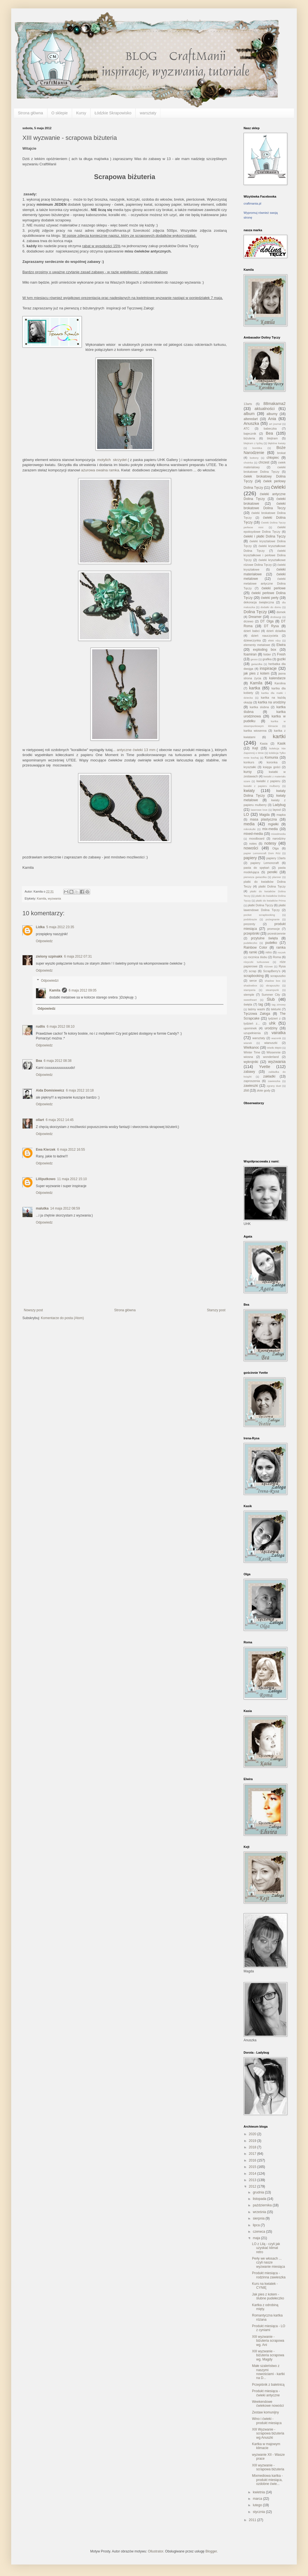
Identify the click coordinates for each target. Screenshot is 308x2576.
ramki (253, 952)
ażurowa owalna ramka (100, 470)
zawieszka (274, 1081)
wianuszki (270, 1042)
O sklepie (60, 113)
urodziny (271, 1028)
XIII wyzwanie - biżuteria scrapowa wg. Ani (268, 2341)
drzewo (248, 621)
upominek (250, 1028)
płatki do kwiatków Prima (271, 900)
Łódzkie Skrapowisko (113, 113)
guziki (281, 659)
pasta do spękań (256, 867)
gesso (254, 659)
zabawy (249, 1072)
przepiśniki (252, 933)
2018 (253, 2147)
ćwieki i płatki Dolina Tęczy (265, 536)
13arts (248, 404)
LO (246, 814)
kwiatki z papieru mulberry (262, 785)
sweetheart (250, 999)
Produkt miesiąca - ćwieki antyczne (266, 2393)
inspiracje (268, 668)
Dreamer (255, 617)
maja (257, 2238)
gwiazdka (256, 664)
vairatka (279, 1032)
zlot (246, 1090)
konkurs (249, 762)
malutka (42, 1208)
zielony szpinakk (49, 956)
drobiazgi (275, 616)
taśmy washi (256, 1009)
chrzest (263, 462)
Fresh (281, 654)
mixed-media (253, 834)
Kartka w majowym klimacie (266, 2446)
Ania (272, 418)
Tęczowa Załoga (257, 1014)
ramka (281, 947)
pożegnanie (273, 919)
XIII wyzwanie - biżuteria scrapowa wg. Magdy (268, 2355)
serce (253, 980)
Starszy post (216, 1310)
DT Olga (267, 621)
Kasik (281, 743)
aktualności (265, 408)
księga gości (271, 767)
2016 (253, 2160)
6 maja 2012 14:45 (59, 1120)
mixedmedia (278, 833)
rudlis (40, 1026)
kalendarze (277, 678)
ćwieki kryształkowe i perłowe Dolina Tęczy (265, 555)
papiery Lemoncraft (265, 863)
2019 (253, 2141)
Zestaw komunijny (265, 2412)
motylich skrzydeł (112, 460)
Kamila (41, 898)
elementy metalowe (257, 645)
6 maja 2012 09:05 (82, 990)
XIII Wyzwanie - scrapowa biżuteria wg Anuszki (268, 2433)
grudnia (259, 2192)
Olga (275, 848)
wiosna (248, 1056)
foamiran (250, 654)
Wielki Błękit (274, 1047)
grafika (267, 659)
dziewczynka (252, 640)
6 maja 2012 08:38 (57, 1061)
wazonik (276, 1038)
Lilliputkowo (45, 1179)
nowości (251, 848)
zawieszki (251, 1086)
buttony (254, 457)
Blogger (211, 2551)
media (249, 824)
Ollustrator (155, 2551)
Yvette (264, 1066)
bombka (257, 448)
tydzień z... (252, 1023)
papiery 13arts (276, 858)
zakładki (269, 1076)
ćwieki (278, 487)
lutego (258, 2505)
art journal (275, 423)
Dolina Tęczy (255, 612)
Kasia (263, 743)
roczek (282, 952)
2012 (253, 2186)
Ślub (271, 999)
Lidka (40, 927)
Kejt (255, 748)
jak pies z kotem (256, 673)
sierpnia (259, 2218)
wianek (248, 1042)
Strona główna (30, 113)
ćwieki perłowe (274, 588)
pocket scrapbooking (259, 914)
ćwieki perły (270, 598)
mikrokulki (250, 829)
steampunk (272, 990)
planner (276, 877)
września (260, 2212)
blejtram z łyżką (253, 443)
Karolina (280, 683)
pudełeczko (250, 942)
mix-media (270, 829)
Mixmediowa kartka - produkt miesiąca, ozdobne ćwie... (267, 2480)
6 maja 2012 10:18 (80, 1090)
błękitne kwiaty (277, 443)
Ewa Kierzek (45, 1150)
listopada (260, 2199)
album (249, 413)
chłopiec (273, 458)
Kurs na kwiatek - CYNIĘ (265, 2286)
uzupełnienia (252, 1033)
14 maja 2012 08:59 (65, 1208)
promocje (273, 928)
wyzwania (54, 898)
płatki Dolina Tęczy (260, 905)
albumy (272, 414)
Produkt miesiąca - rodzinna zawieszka (269, 2275)
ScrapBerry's (271, 971)
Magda (264, 815)
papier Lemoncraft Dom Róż (262, 853)
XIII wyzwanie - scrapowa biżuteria (268, 2467)
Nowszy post (33, 1310)
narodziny (279, 838)
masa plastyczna (263, 819)
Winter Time (252, 1052)
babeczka (270, 428)
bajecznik (250, 433)
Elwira (281, 645)
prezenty (249, 924)
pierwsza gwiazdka (255, 877)
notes (252, 843)
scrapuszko (278, 975)
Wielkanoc (251, 1048)
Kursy (81, 113)
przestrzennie (276, 933)
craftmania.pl (252, 203)
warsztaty (148, 113)
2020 (253, 2134)
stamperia (249, 990)
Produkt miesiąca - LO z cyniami (268, 2328)
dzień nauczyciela (264, 635)
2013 (253, 2180)
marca (258, 2499)
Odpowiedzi (50, 981)
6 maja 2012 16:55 (71, 1150)
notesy (270, 843)
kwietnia (259, 2492)
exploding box (264, 650)
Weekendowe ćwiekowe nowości (268, 2404)
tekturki (276, 1009)
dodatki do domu (270, 607)
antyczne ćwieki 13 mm (136, 750)
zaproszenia (252, 1081)
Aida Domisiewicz (50, 1090)
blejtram (272, 438)
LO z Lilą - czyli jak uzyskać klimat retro (266, 2248)
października (263, 2205)
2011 (253, 2520)
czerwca (259, 2232)
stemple (249, 994)
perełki (272, 872)
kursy (248, 772)
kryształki (250, 767)
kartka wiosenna (255, 730)
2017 (253, 2154)
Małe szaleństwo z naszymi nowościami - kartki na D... (268, 2372)
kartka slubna (259, 707)
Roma (277, 957)
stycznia (259, 2512)
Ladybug (279, 805)
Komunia (271, 757)
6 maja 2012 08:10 (60, 1026)
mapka (281, 814)
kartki (279, 736)
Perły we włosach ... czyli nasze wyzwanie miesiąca (268, 2263)
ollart (40, 1120)
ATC (246, 428)
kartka (254, 688)
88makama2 (274, 403)
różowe (268, 966)
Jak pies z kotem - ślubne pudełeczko (268, 2296)
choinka (248, 462)
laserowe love (259, 809)
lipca (257, 2225)
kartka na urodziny (272, 702)
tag (260, 1004)
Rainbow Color (255, 947)
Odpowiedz (44, 941)
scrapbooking (253, 976)
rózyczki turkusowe (256, 961)
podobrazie (250, 919)
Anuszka (251, 423)
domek (281, 612)
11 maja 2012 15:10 (72, 1179)
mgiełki (273, 824)
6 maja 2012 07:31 (78, 956)
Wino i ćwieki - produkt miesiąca (267, 2421)
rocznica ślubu (257, 957)
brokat (281, 453)
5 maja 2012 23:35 (60, 927)
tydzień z (274, 1018)
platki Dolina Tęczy (272, 886)
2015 (253, 2167)
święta (248, 1004)
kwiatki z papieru (268, 781)
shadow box (272, 980)
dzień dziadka (276, 631)
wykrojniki (251, 1062)
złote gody (263, 1090)
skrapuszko (273, 985)
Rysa (282, 966)
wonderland (271, 1056)
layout (277, 809)
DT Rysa (271, 626)
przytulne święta (264, 938)
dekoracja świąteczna (259, 602)
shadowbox (250, 985)
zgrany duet (274, 1085)
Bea (39, 1061)
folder (267, 654)
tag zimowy (279, 1004)
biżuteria (249, 438)
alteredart (251, 419)
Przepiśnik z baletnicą (268, 2385)
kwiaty (249, 790)
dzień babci (252, 631)
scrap (252, 971)
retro (268, 952)
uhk (272, 1023)
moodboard (256, 838)
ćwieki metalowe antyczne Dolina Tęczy (265, 583)
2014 (253, 2174)
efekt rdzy (274, 640)
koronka (272, 762)
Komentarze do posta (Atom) (62, 1318)
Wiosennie (274, 1052)
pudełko (271, 943)
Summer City (271, 994)
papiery (250, 858)
